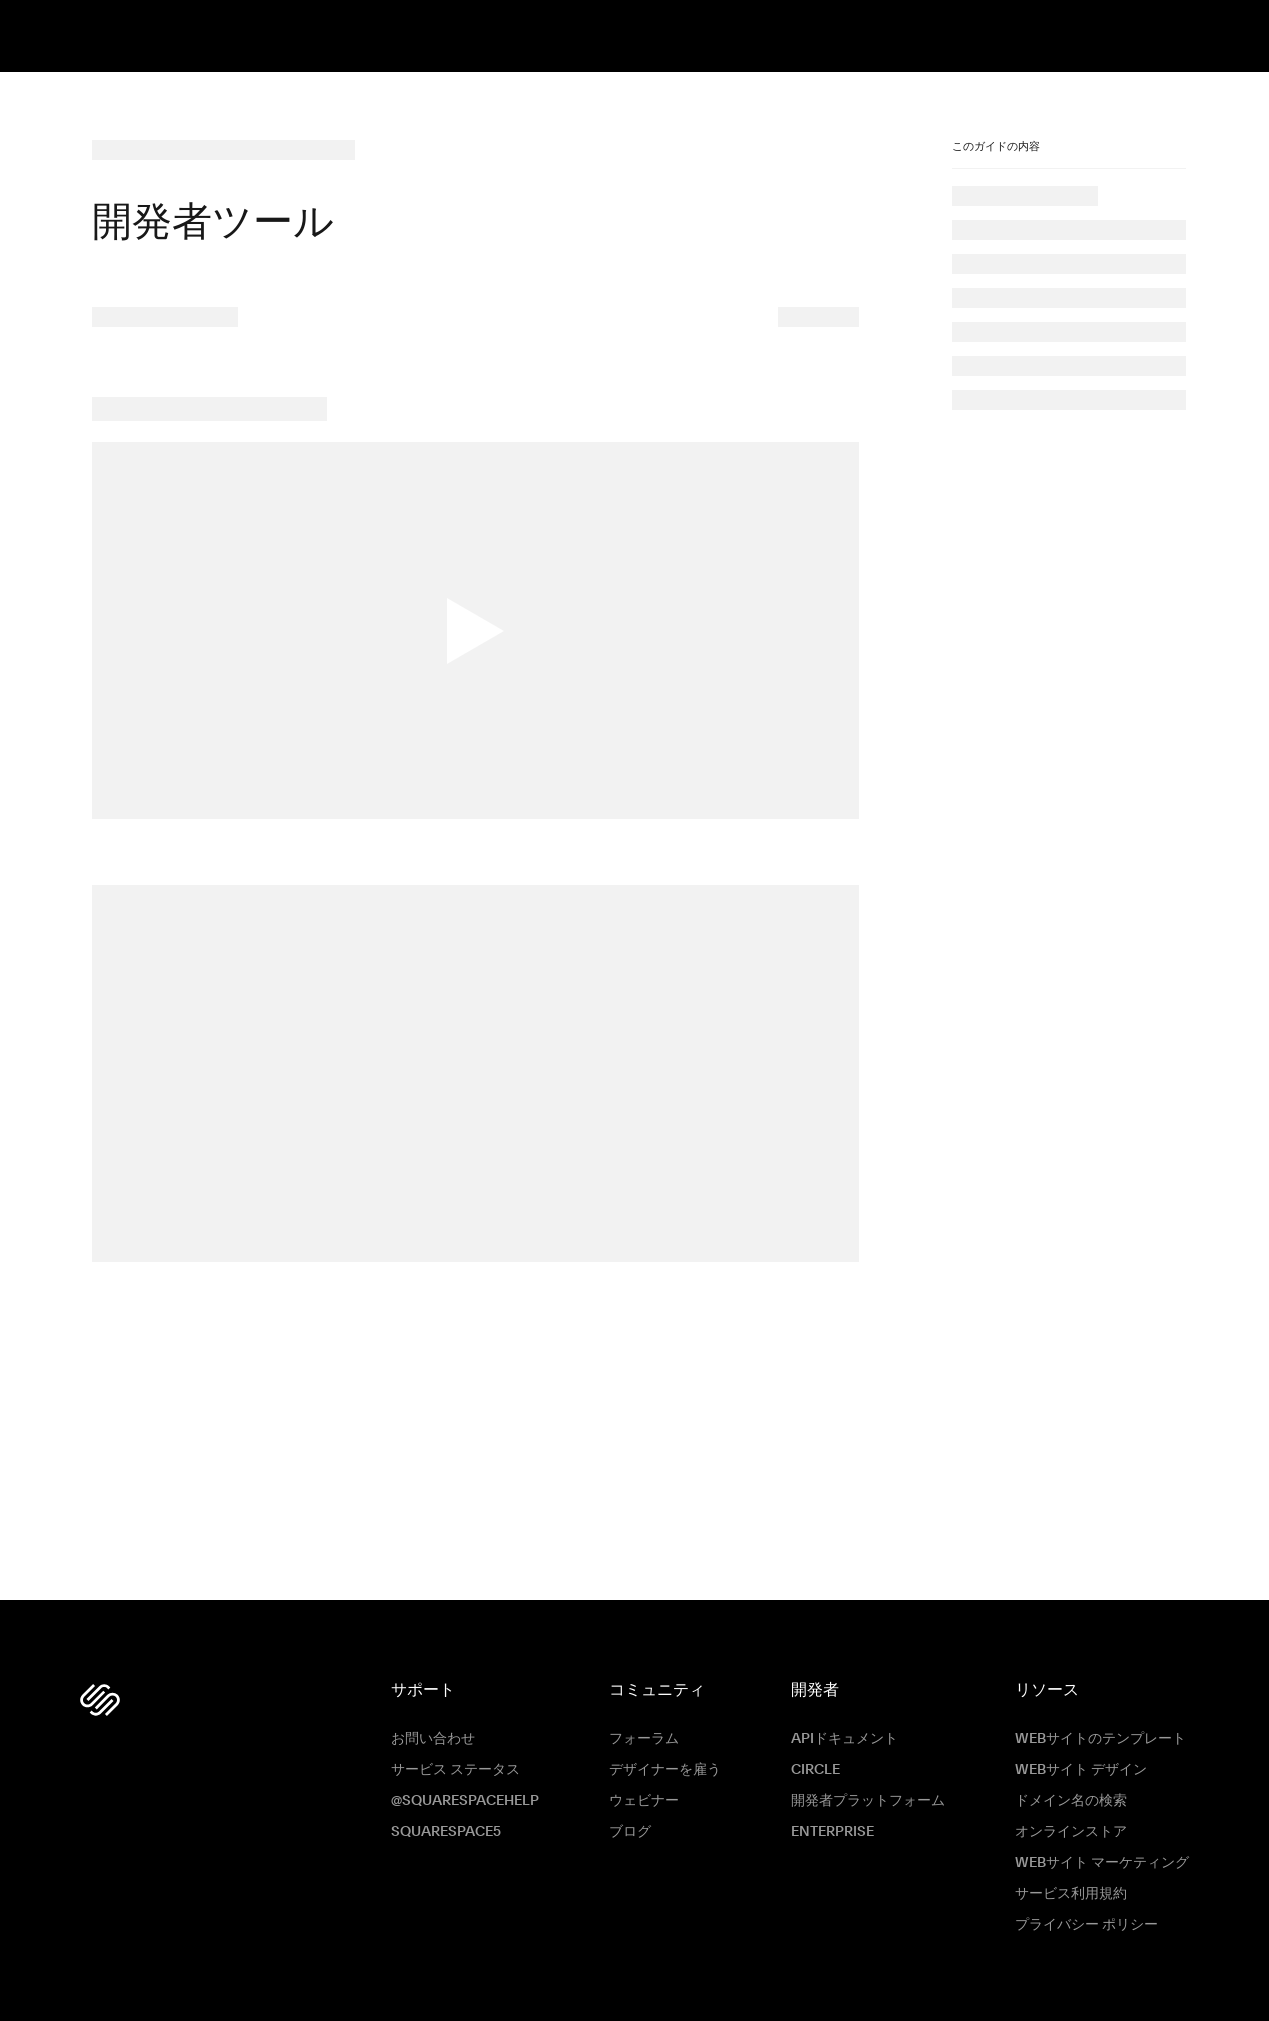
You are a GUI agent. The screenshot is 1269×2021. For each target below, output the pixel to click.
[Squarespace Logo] (100, 1700)
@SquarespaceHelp (465, 1801)
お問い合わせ (433, 1739)
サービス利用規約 (1071, 1894)
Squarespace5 (446, 1832)
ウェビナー (644, 1801)
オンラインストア (1071, 1832)
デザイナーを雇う (665, 1770)
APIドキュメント (844, 1739)
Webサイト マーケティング (1102, 1863)
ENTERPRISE (832, 1832)
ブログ (630, 1832)
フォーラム (644, 1739)
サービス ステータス (455, 1770)
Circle (815, 1770)
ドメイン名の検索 (1071, 1801)
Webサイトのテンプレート (1100, 1739)
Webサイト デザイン (1081, 1770)
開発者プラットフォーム (868, 1801)
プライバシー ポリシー (1086, 1925)
